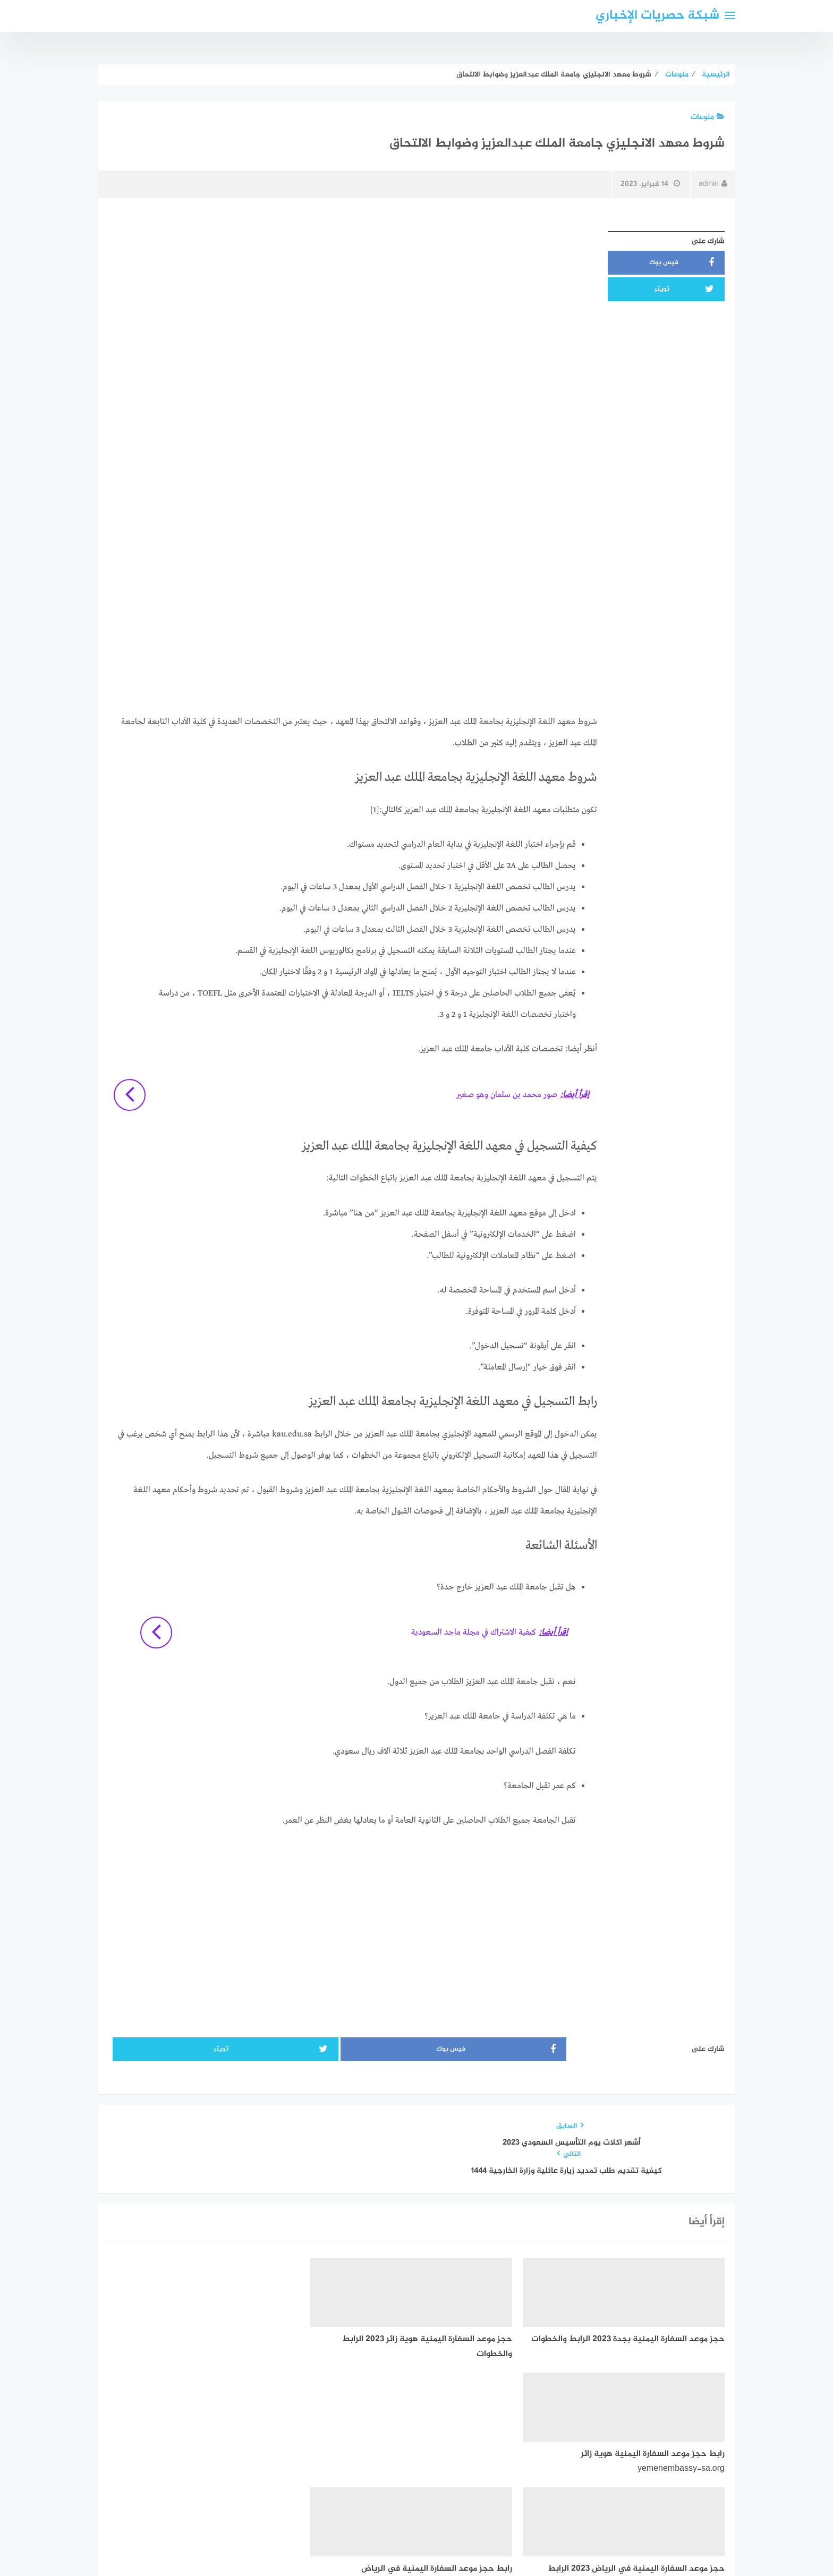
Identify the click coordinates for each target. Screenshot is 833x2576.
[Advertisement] (352, 300)
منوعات (708, 117)
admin (713, 184)
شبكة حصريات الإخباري (657, 15)
